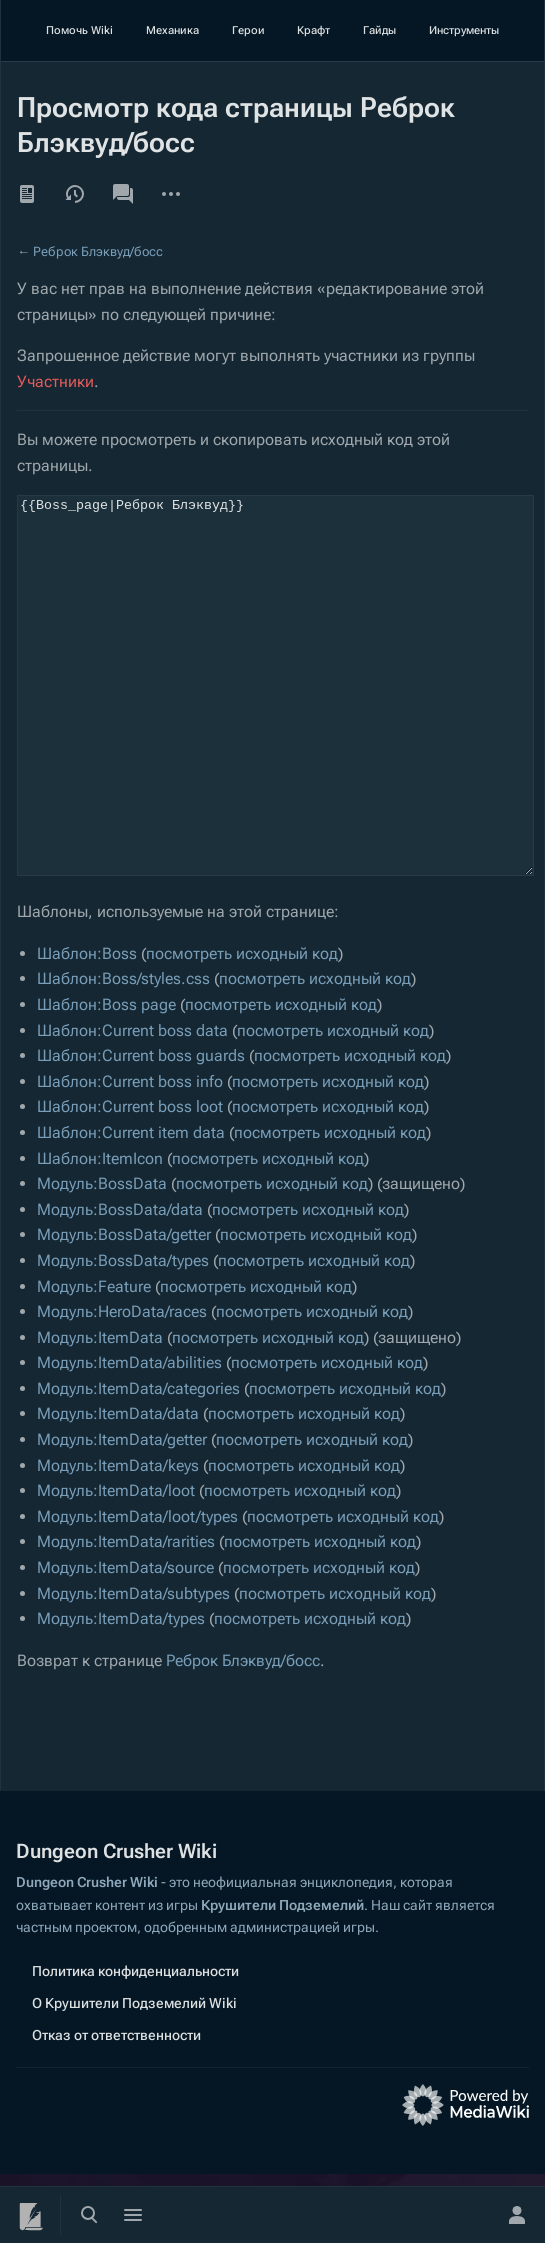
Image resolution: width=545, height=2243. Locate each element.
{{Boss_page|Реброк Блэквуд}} (275, 723)
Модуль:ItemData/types (121, 1693)
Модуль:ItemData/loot (116, 1565)
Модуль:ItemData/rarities (126, 1616)
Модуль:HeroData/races (122, 1386)
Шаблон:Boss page (106, 1079)
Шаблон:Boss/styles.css (123, 1053)
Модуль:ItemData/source (125, 1642)
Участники (55, 381)
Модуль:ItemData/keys (118, 1540)
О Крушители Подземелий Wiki (134, 2072)
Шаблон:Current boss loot (130, 1181)
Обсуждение (123, 194)
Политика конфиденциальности (135, 2040)
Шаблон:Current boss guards (141, 1130)
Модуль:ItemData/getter (122, 1514)
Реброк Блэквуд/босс (98, 251)
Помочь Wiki (79, 30)
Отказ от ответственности (116, 2104)
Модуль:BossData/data (120, 1284)
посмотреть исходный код (242, 1028)
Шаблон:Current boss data (132, 1105)
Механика (172, 30)
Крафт (313, 30)
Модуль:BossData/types (123, 1335)
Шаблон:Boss (87, 1028)
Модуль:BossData (102, 1258)
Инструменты (464, 30)
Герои (248, 30)
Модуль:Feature (94, 1361)
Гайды (379, 30)
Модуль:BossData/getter (124, 1309)
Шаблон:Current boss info (130, 1156)
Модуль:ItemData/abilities (129, 1437)
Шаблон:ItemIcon (100, 1233)
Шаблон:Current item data (131, 1207)
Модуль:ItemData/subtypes (133, 1668)
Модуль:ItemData (100, 1412)
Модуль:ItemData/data (118, 1488)
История (75, 194)
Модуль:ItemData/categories (138, 1463)
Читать (27, 194)
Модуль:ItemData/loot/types (137, 1591)
